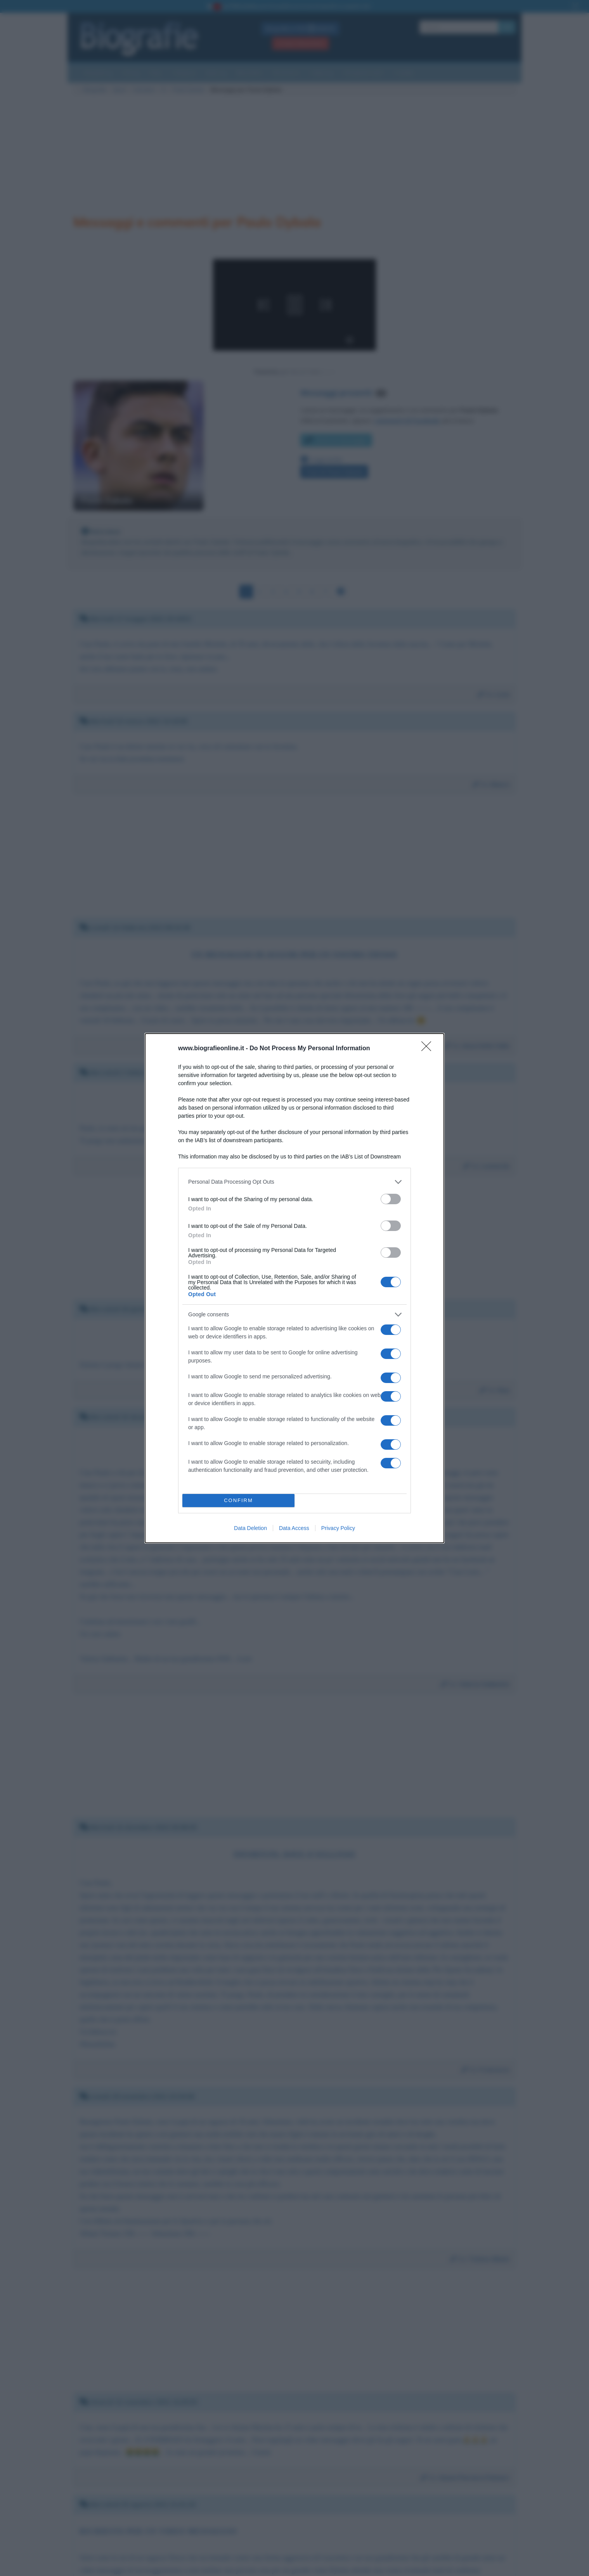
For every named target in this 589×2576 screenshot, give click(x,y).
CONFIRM (238, 1500)
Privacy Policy (338, 1528)
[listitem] (294, 1182)
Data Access (294, 1528)
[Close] (428, 1048)
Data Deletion (250, 1528)
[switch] (391, 1199)
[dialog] (294, 1288)
